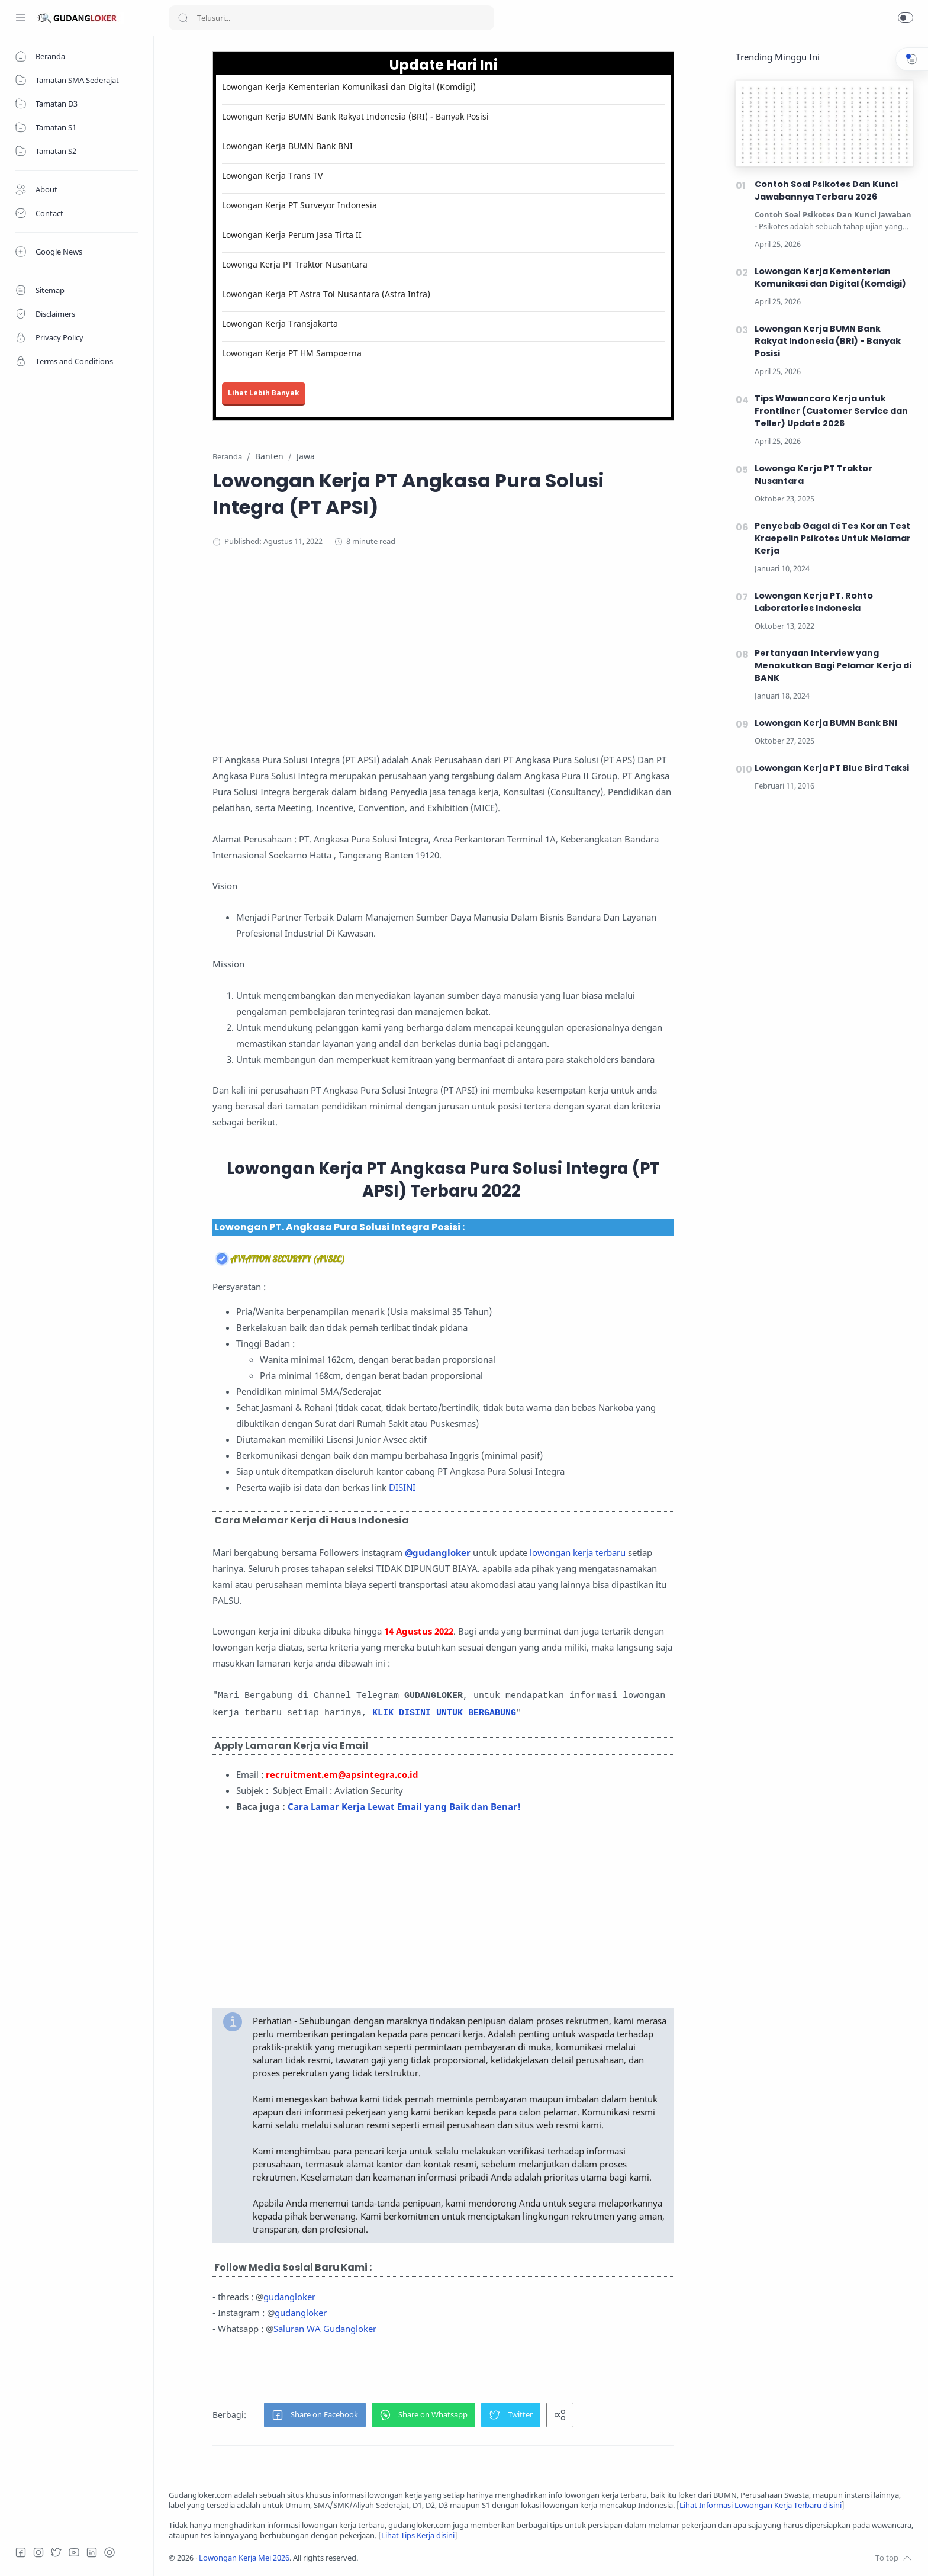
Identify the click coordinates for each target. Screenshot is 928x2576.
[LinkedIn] (92, 2552)
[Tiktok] (109, 2552)
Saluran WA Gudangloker (324, 2328)
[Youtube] (74, 2552)
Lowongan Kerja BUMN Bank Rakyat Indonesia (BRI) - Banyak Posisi (355, 116)
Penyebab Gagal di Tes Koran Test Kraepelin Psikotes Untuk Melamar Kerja (833, 538)
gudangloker (289, 2296)
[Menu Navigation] (21, 18)
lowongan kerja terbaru (578, 1552)
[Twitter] (56, 2552)
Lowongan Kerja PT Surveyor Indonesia (299, 205)
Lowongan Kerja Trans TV (272, 175)
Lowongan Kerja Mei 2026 (244, 2558)
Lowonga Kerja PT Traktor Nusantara (295, 264)
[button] (905, 17)
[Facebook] (21, 2552)
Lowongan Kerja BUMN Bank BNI (287, 146)
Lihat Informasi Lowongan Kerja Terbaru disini (760, 2505)
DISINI (402, 1487)
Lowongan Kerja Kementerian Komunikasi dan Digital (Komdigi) (349, 86)
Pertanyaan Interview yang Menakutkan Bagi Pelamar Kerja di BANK (833, 665)
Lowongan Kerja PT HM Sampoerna (292, 353)
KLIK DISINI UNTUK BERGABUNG (444, 1713)
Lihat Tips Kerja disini (418, 2535)
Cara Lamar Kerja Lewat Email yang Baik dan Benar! (404, 1806)
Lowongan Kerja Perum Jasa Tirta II (292, 234)
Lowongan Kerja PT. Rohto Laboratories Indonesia (814, 602)
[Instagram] (38, 2552)
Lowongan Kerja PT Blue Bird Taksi (832, 768)
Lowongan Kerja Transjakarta (280, 323)
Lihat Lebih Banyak (263, 393)
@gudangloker (438, 1552)
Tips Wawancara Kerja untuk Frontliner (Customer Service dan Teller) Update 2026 (831, 411)
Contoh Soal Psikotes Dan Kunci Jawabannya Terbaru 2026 (826, 190)
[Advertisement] (443, 654)
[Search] (331, 17)
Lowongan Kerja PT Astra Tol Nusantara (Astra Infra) (326, 294)
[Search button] (183, 17)
